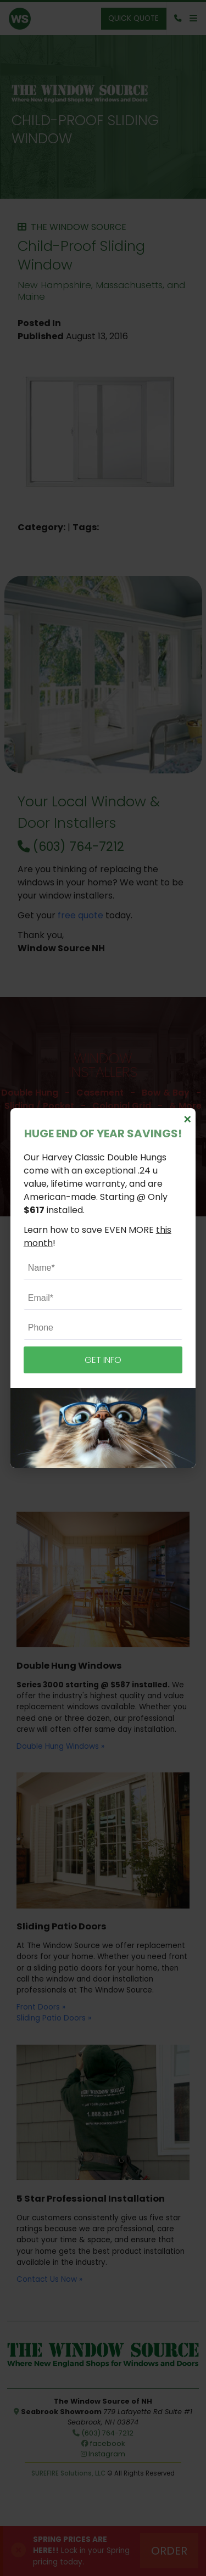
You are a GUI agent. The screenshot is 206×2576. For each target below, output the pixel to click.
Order (169, 2550)
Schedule (103, 1150)
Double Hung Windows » (60, 1746)
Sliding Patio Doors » (53, 2018)
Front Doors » (40, 2007)
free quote (80, 915)
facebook (103, 2443)
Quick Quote (133, 18)
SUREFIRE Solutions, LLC (68, 2473)
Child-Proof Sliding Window (85, 129)
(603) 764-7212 (71, 846)
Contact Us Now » (49, 2279)
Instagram (103, 2454)
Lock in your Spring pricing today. (81, 2550)
